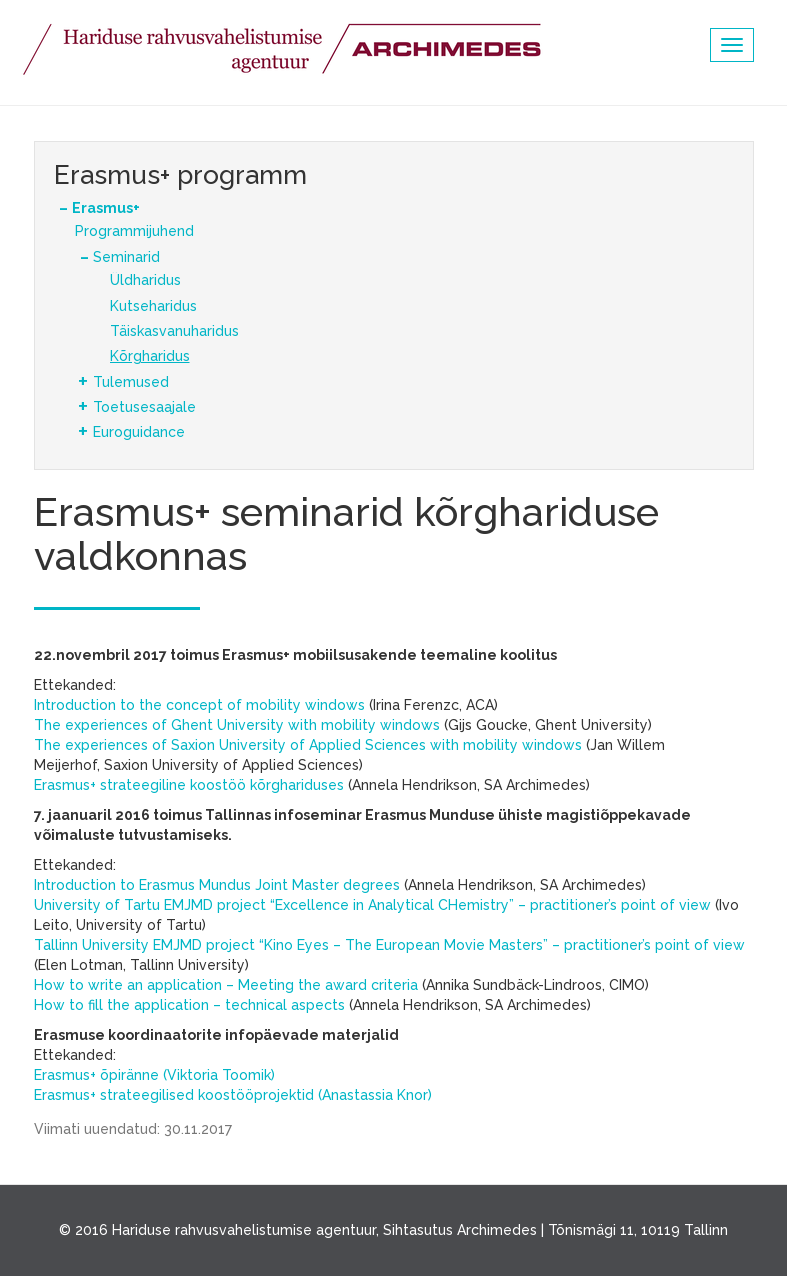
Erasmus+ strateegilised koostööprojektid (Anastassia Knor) (233, 1095)
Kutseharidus (153, 306)
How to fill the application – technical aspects (189, 1005)
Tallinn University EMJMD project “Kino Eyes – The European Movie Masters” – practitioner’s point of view (389, 945)
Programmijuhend (134, 231)
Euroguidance (139, 432)
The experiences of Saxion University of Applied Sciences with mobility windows (308, 745)
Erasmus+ (106, 208)
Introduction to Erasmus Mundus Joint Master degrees (217, 885)
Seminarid (126, 257)
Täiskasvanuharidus (174, 331)
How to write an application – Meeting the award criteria (226, 985)
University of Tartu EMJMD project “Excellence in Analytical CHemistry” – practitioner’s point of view (372, 905)
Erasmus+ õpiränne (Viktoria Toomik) (154, 1075)
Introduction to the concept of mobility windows (199, 705)
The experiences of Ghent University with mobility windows (237, 725)
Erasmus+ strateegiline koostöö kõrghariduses (189, 785)
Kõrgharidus (150, 356)
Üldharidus (145, 280)
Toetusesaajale (144, 407)
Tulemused (131, 382)
